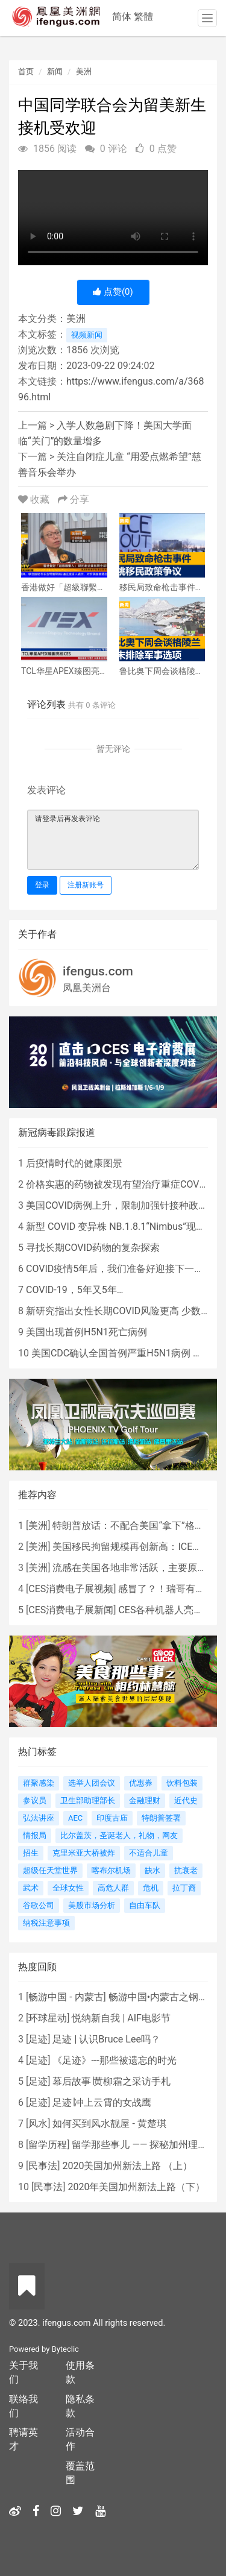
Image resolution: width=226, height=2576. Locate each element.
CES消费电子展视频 (70, 1589)
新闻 (55, 71)
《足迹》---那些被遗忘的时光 (114, 2060)
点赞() (113, 291)
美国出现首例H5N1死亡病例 (86, 1332)
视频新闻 (86, 334)
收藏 (35, 499)
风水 (38, 2123)
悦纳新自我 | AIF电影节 (121, 2018)
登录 (42, 885)
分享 (73, 499)
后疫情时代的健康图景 (74, 1163)
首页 (26, 71)
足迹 (38, 2039)
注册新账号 (85, 885)
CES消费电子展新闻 (70, 1610)
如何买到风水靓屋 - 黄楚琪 (109, 2123)
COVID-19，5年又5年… (74, 1290)
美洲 (84, 71)
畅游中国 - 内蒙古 (65, 1997)
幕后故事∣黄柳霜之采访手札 (111, 2081)
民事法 (42, 2165)
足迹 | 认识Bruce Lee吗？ (106, 2039)
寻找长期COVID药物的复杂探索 (93, 1247)
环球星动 (47, 2018)
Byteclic (65, 2349)
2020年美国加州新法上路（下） (136, 2187)
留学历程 (47, 2144)
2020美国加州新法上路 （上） (127, 2165)
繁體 (143, 16)
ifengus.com (98, 971)
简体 (121, 16)
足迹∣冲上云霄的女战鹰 (101, 2102)
